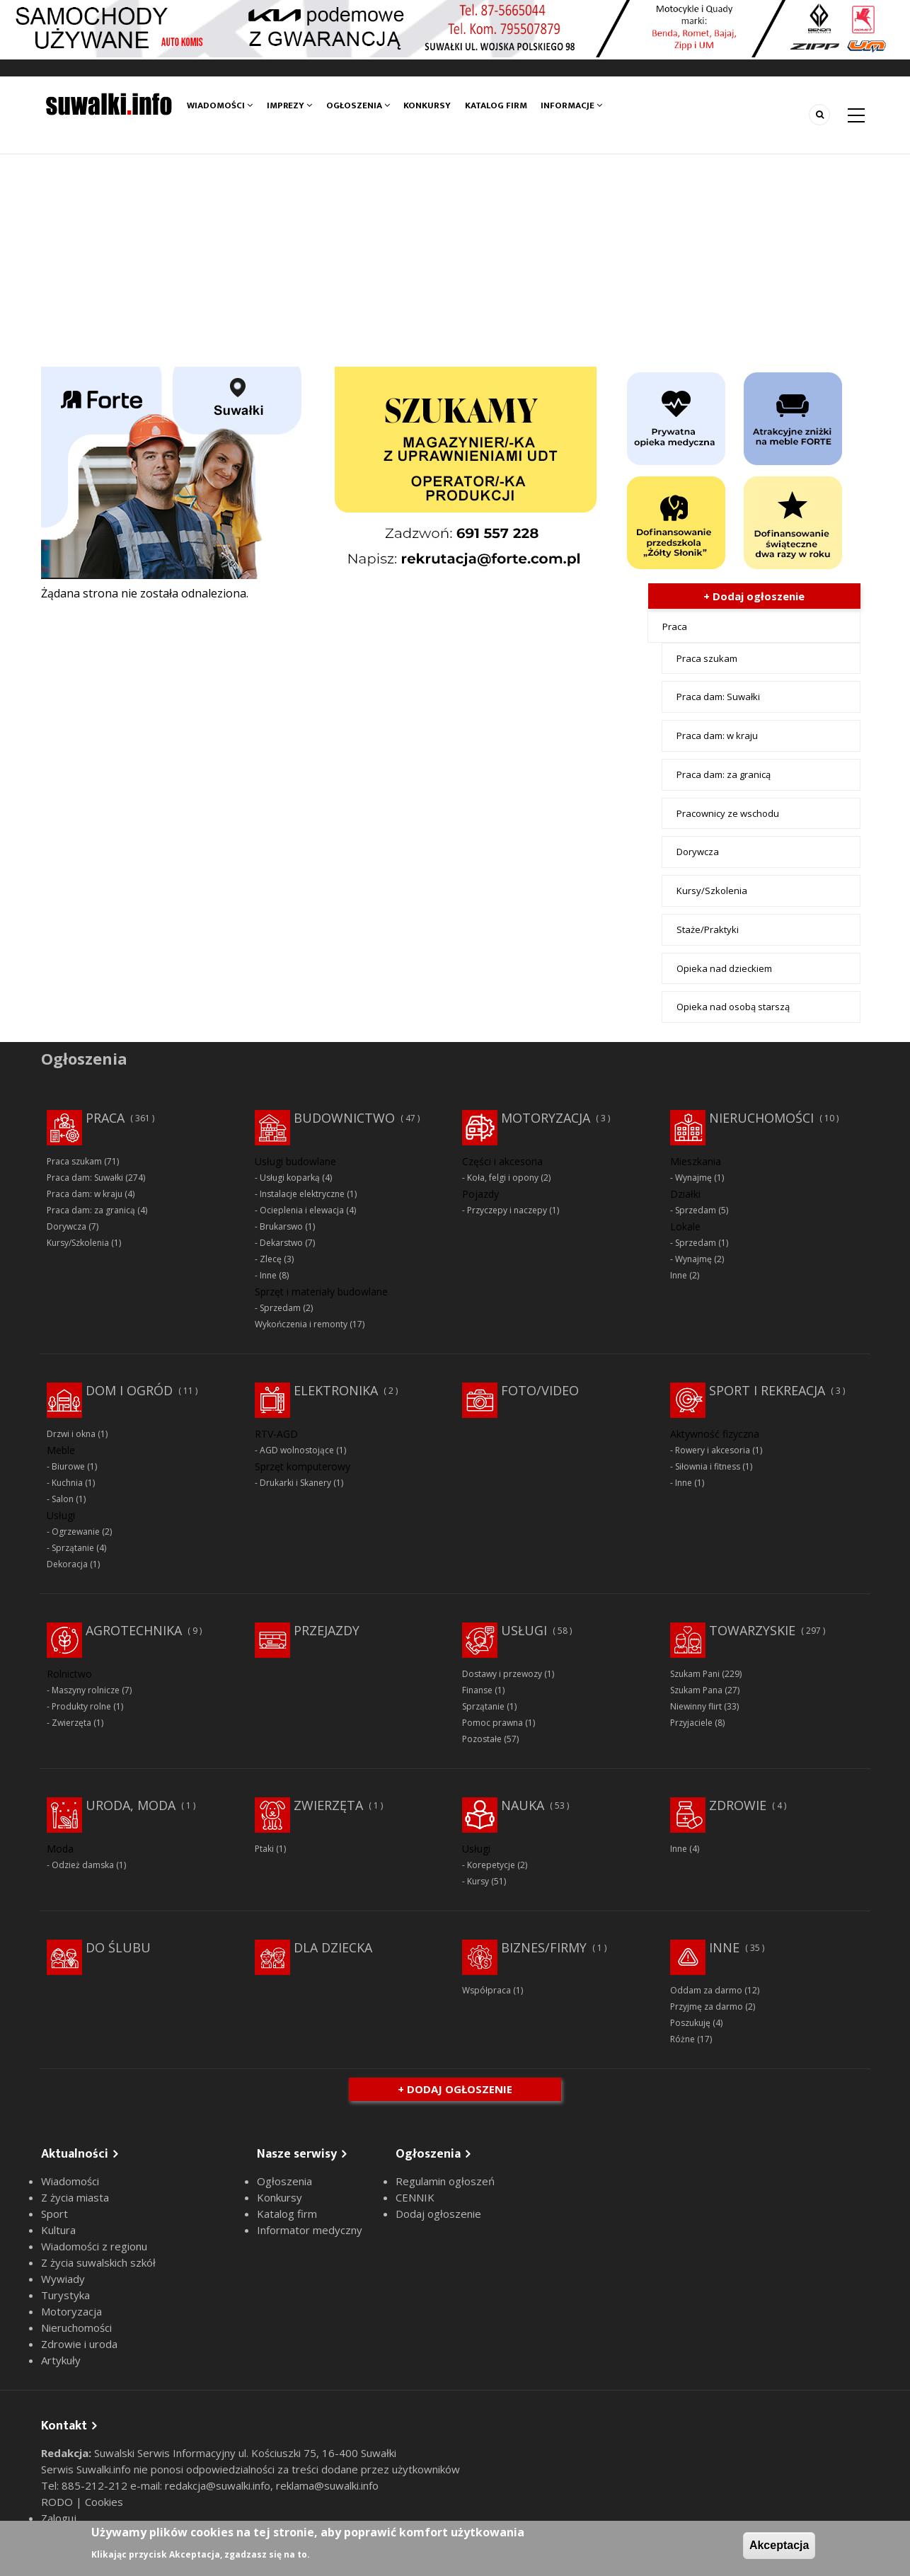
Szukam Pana (696, 1690)
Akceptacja (779, 2545)
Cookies (104, 2502)
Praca (674, 626)
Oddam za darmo (706, 1990)
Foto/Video (540, 1390)
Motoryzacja (545, 1117)
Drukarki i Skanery (295, 1483)
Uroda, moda (130, 1805)
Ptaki (264, 1849)
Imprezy (289, 105)
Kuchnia (67, 1483)
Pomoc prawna (492, 1723)
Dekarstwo (281, 1243)
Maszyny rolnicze (86, 1690)
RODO (58, 2502)
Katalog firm (495, 105)
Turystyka (65, 2295)
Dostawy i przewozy (502, 1674)
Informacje (571, 105)
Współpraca (486, 1990)
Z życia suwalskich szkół (98, 2262)
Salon (63, 1499)
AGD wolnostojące (297, 1450)
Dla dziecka (333, 1947)
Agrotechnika (134, 1630)
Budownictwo (344, 1117)
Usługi (524, 1630)
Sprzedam (280, 1308)
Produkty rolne (81, 1706)
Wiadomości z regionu (94, 2246)
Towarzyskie (752, 1630)
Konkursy (427, 105)
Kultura (58, 2230)
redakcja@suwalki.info (217, 2485)
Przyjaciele (691, 1723)
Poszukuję (690, 2023)
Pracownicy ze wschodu (727, 813)
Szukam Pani (695, 1674)
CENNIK (415, 2197)
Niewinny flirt (696, 1706)
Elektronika (336, 1390)
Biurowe (68, 1466)
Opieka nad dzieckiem (724, 968)
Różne (682, 2039)
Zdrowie (737, 1805)
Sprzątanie (73, 1548)
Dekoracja (67, 1564)
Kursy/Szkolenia (711, 890)
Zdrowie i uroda (79, 2344)
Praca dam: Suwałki (718, 696)
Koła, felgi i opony (502, 1178)
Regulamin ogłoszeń (445, 2181)
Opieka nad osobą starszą (733, 1006)
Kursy (478, 1881)
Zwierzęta (71, 1723)
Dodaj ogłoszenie (438, 2213)
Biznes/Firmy (544, 1947)
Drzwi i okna (71, 1434)
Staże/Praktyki (707, 929)
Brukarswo (281, 1226)
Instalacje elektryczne (302, 1194)
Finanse (477, 1690)
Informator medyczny (309, 2230)
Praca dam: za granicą (723, 774)
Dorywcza (697, 851)
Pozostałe (482, 1739)
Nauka (522, 1805)
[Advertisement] (455, 260)
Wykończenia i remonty (301, 1324)
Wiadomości (220, 105)
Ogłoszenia (358, 105)
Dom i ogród (129, 1390)
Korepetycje (491, 1865)
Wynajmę (693, 1178)
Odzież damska (83, 1865)
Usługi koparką (290, 1178)
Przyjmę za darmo (706, 2006)
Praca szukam (706, 658)
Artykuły (61, 2360)
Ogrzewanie (76, 1531)
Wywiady (63, 2279)
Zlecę (271, 1259)
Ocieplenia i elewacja (302, 1210)
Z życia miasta (75, 2197)
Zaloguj (58, 2518)
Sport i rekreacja (767, 1390)
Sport (54, 2213)
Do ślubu (118, 1947)
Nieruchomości (761, 1117)
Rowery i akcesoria (712, 1450)
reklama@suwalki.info (327, 2485)
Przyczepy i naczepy (507, 1210)
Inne (268, 1275)
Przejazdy (326, 1630)
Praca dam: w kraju (717, 735)
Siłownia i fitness (707, 1466)
